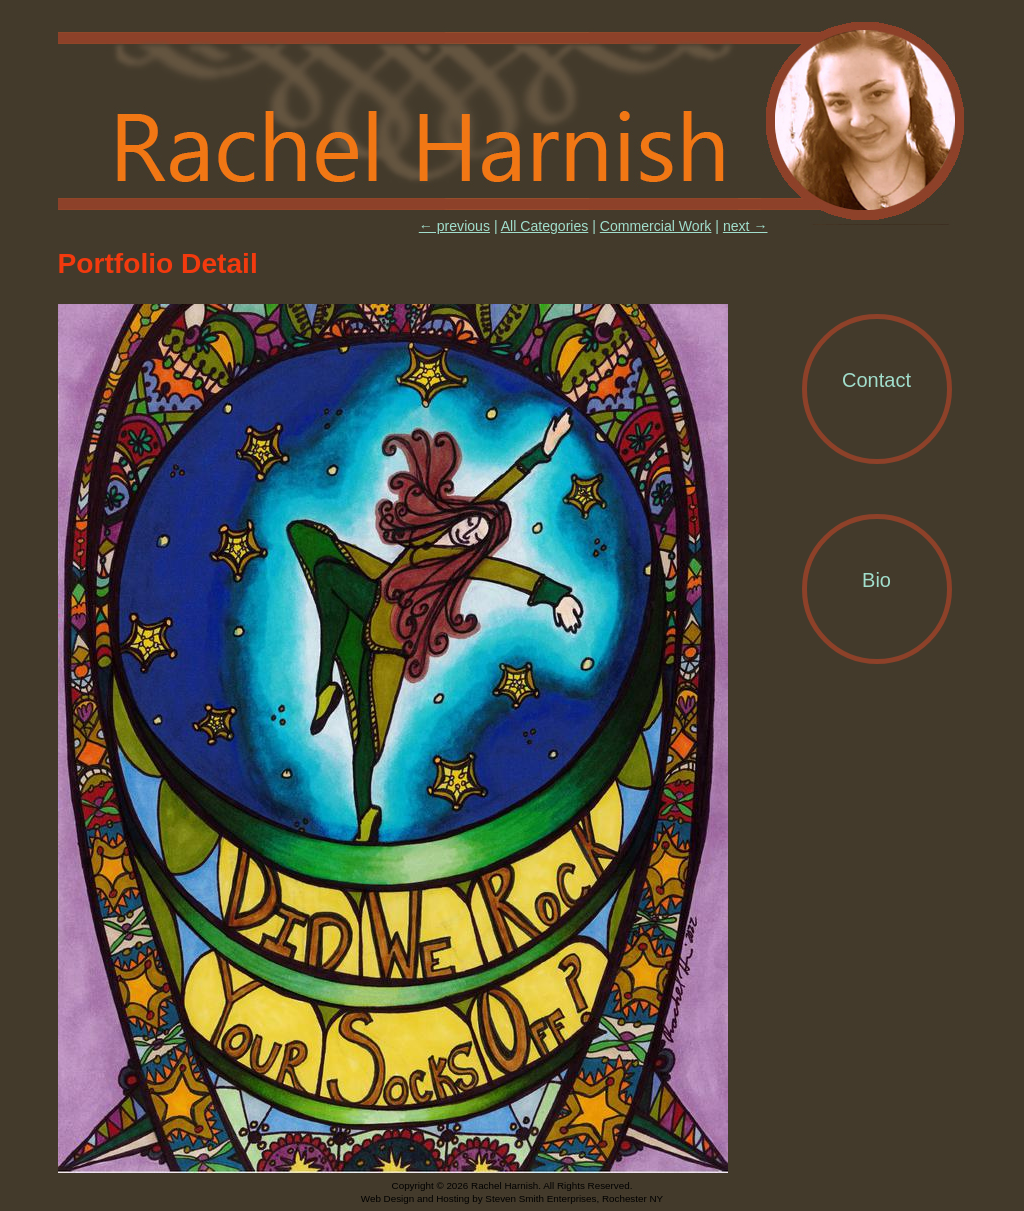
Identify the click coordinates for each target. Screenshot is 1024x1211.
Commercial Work (656, 226)
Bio (876, 580)
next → (745, 226)
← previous (454, 226)
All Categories (545, 226)
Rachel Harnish (512, 122)
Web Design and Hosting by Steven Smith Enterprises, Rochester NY (512, 1198)
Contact (876, 380)
